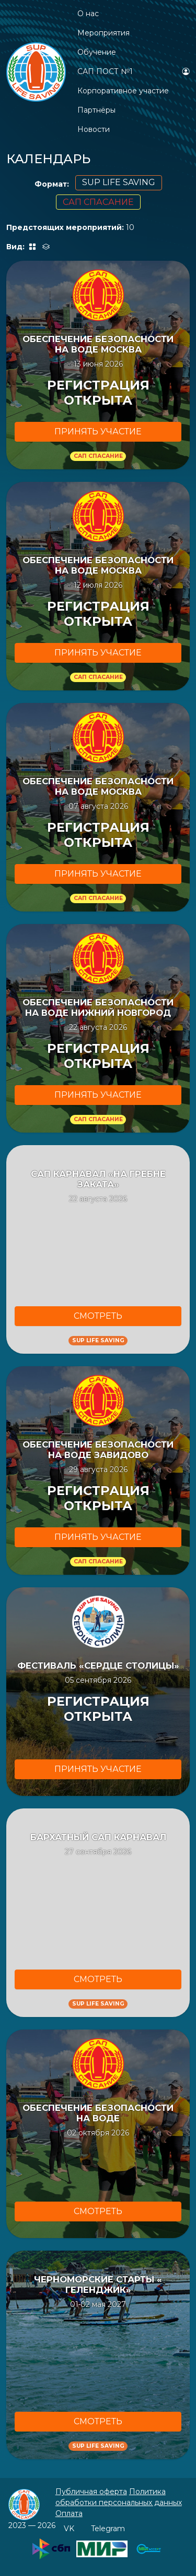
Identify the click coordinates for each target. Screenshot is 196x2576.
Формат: (51, 184)
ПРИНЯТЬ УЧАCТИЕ (98, 431)
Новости (93, 129)
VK (69, 2528)
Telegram (108, 2528)
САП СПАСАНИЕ (98, 202)
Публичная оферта (91, 2491)
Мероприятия (103, 33)
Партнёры (96, 110)
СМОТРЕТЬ (98, 1316)
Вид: (16, 246)
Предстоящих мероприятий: (65, 227)
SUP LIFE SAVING (118, 182)
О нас (88, 13)
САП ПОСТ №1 (105, 71)
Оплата (69, 2513)
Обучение (96, 52)
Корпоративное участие (123, 90)
